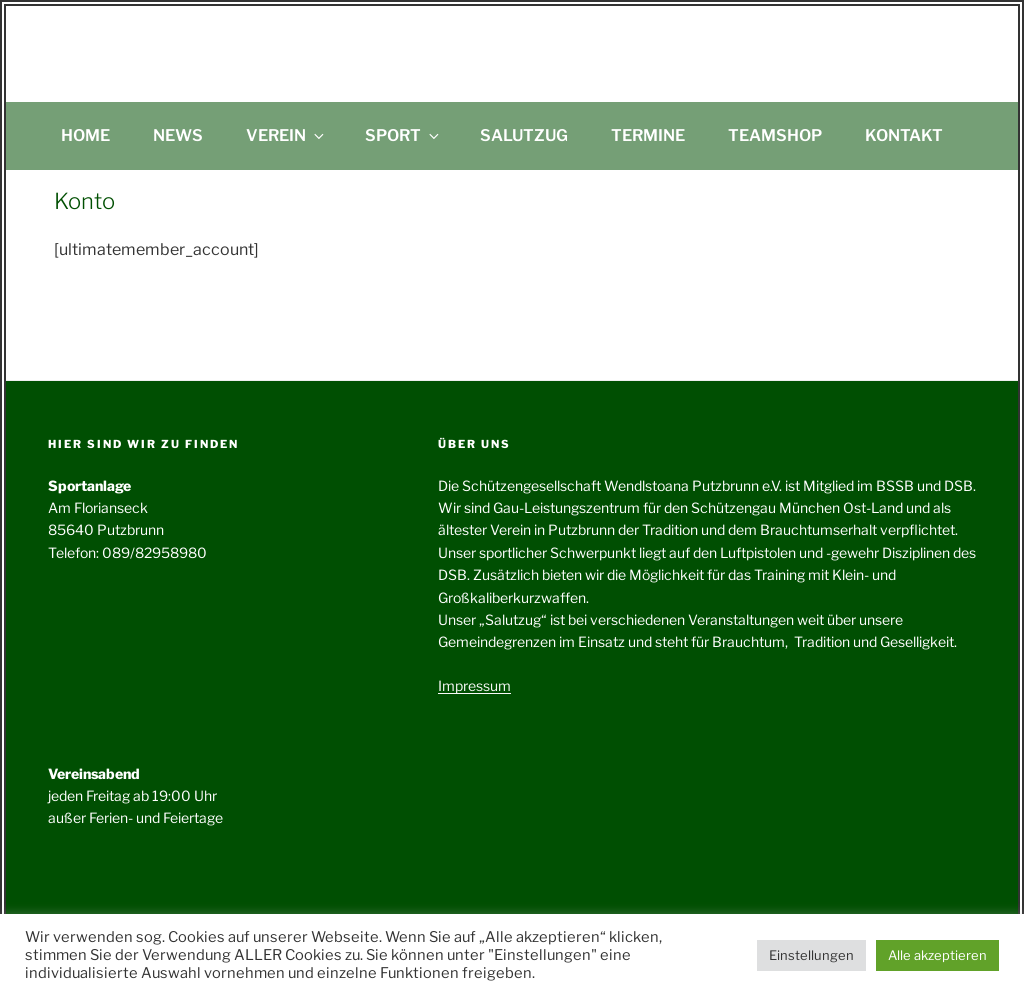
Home (85, 135)
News (178, 135)
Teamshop (775, 135)
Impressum (474, 685)
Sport (403, 135)
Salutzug (524, 135)
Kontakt (904, 135)
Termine (648, 135)
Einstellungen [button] (811, 955)
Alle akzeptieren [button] (937, 955)
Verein (286, 135)
